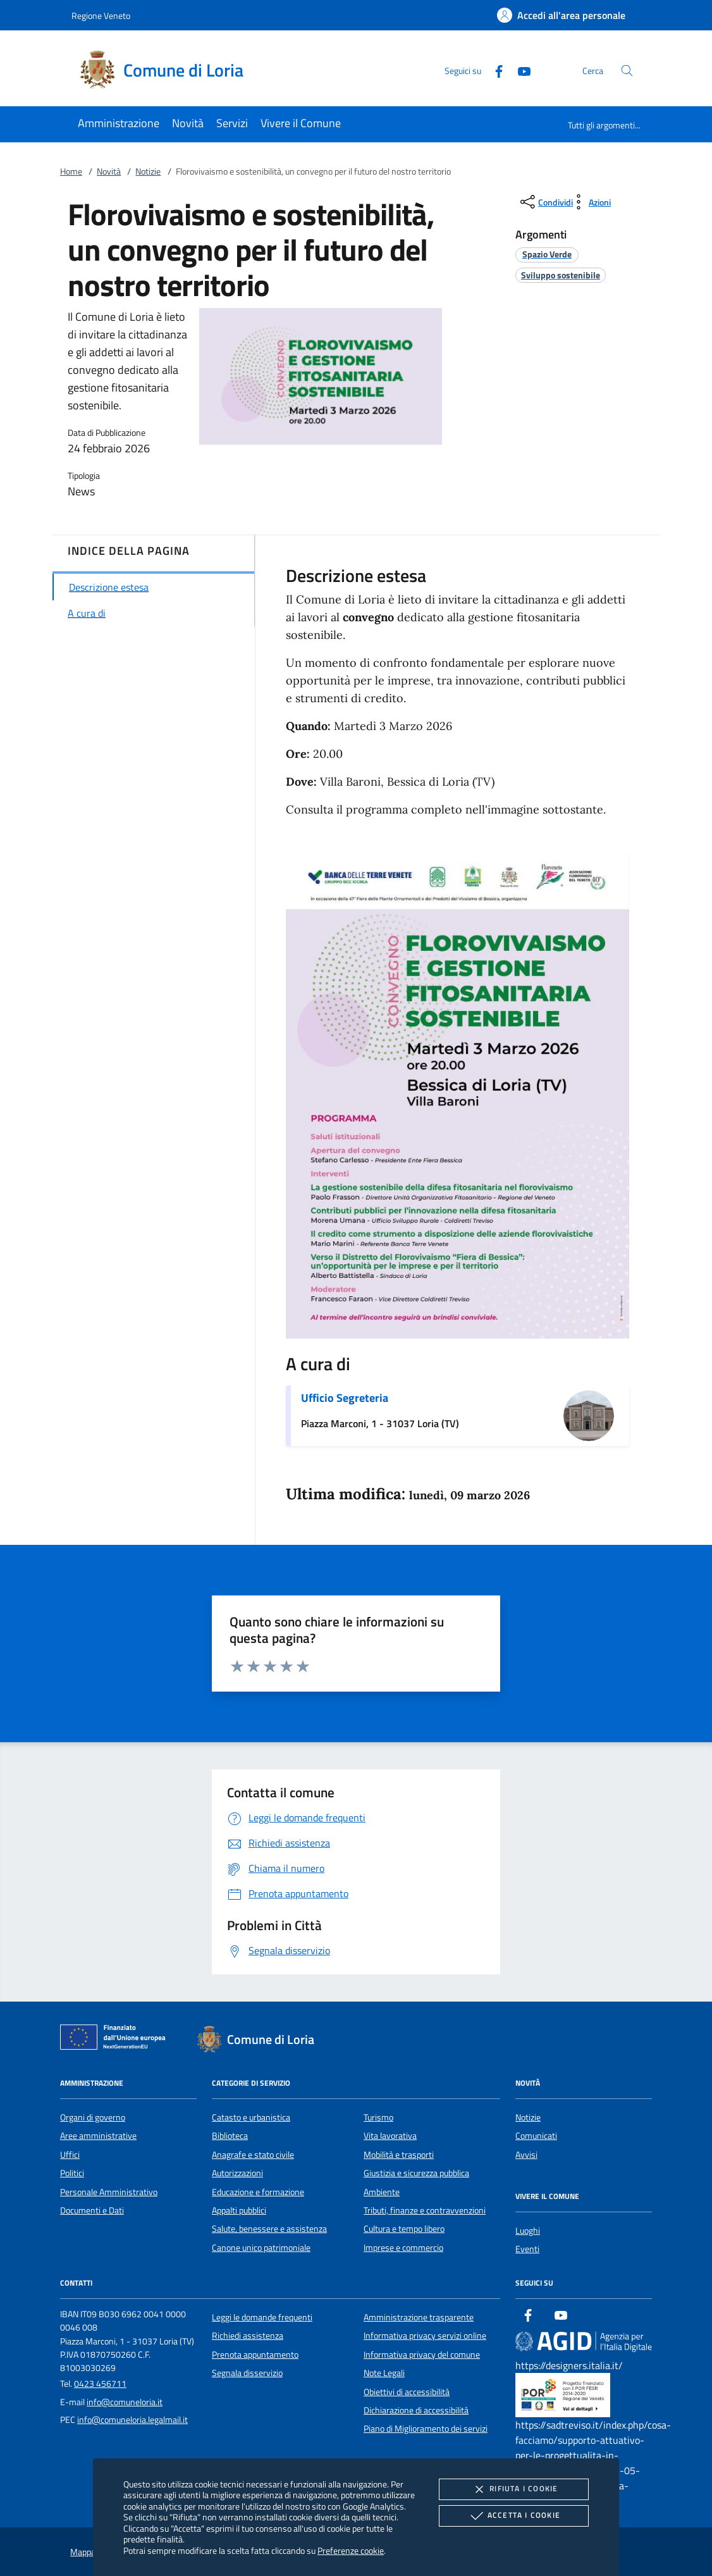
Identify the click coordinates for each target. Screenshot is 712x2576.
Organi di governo (92, 2117)
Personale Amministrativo (108, 2192)
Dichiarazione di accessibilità (416, 2410)
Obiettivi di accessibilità (407, 2392)
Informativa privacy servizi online (425, 2336)
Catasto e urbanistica (251, 2117)
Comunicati (536, 2136)
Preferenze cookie (350, 2550)
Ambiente (382, 2192)
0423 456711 (100, 2384)
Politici (72, 2173)
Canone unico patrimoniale (261, 2248)
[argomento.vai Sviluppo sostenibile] (560, 275)
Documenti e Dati (92, 2210)
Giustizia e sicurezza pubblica (416, 2173)
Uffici (70, 2155)
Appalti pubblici (239, 2210)
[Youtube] (519, 69)
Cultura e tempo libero (404, 2229)
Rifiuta (513, 2489)
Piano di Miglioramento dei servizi (426, 2429)
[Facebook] (493, 69)
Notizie (148, 171)
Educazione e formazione (258, 2192)
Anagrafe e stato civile (253, 2155)
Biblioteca (230, 2136)
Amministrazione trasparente (419, 2317)
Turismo (378, 2117)
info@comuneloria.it (125, 2402)
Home (71, 171)
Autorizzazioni (237, 2173)
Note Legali (384, 2373)
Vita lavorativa (390, 2136)
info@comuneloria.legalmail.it (132, 2420)
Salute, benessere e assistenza (269, 2229)
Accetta (513, 2516)
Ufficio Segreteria (344, 1397)
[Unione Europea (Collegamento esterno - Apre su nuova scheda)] (116, 2039)
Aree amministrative (98, 2136)
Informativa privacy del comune (422, 2355)
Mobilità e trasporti (399, 2155)
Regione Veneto (100, 15)
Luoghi (527, 2231)
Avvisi (526, 2155)
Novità (109, 171)
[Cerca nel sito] (627, 70)
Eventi (527, 2249)
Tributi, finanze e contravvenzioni (425, 2210)
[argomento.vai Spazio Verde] (547, 254)
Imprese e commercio (403, 2248)
